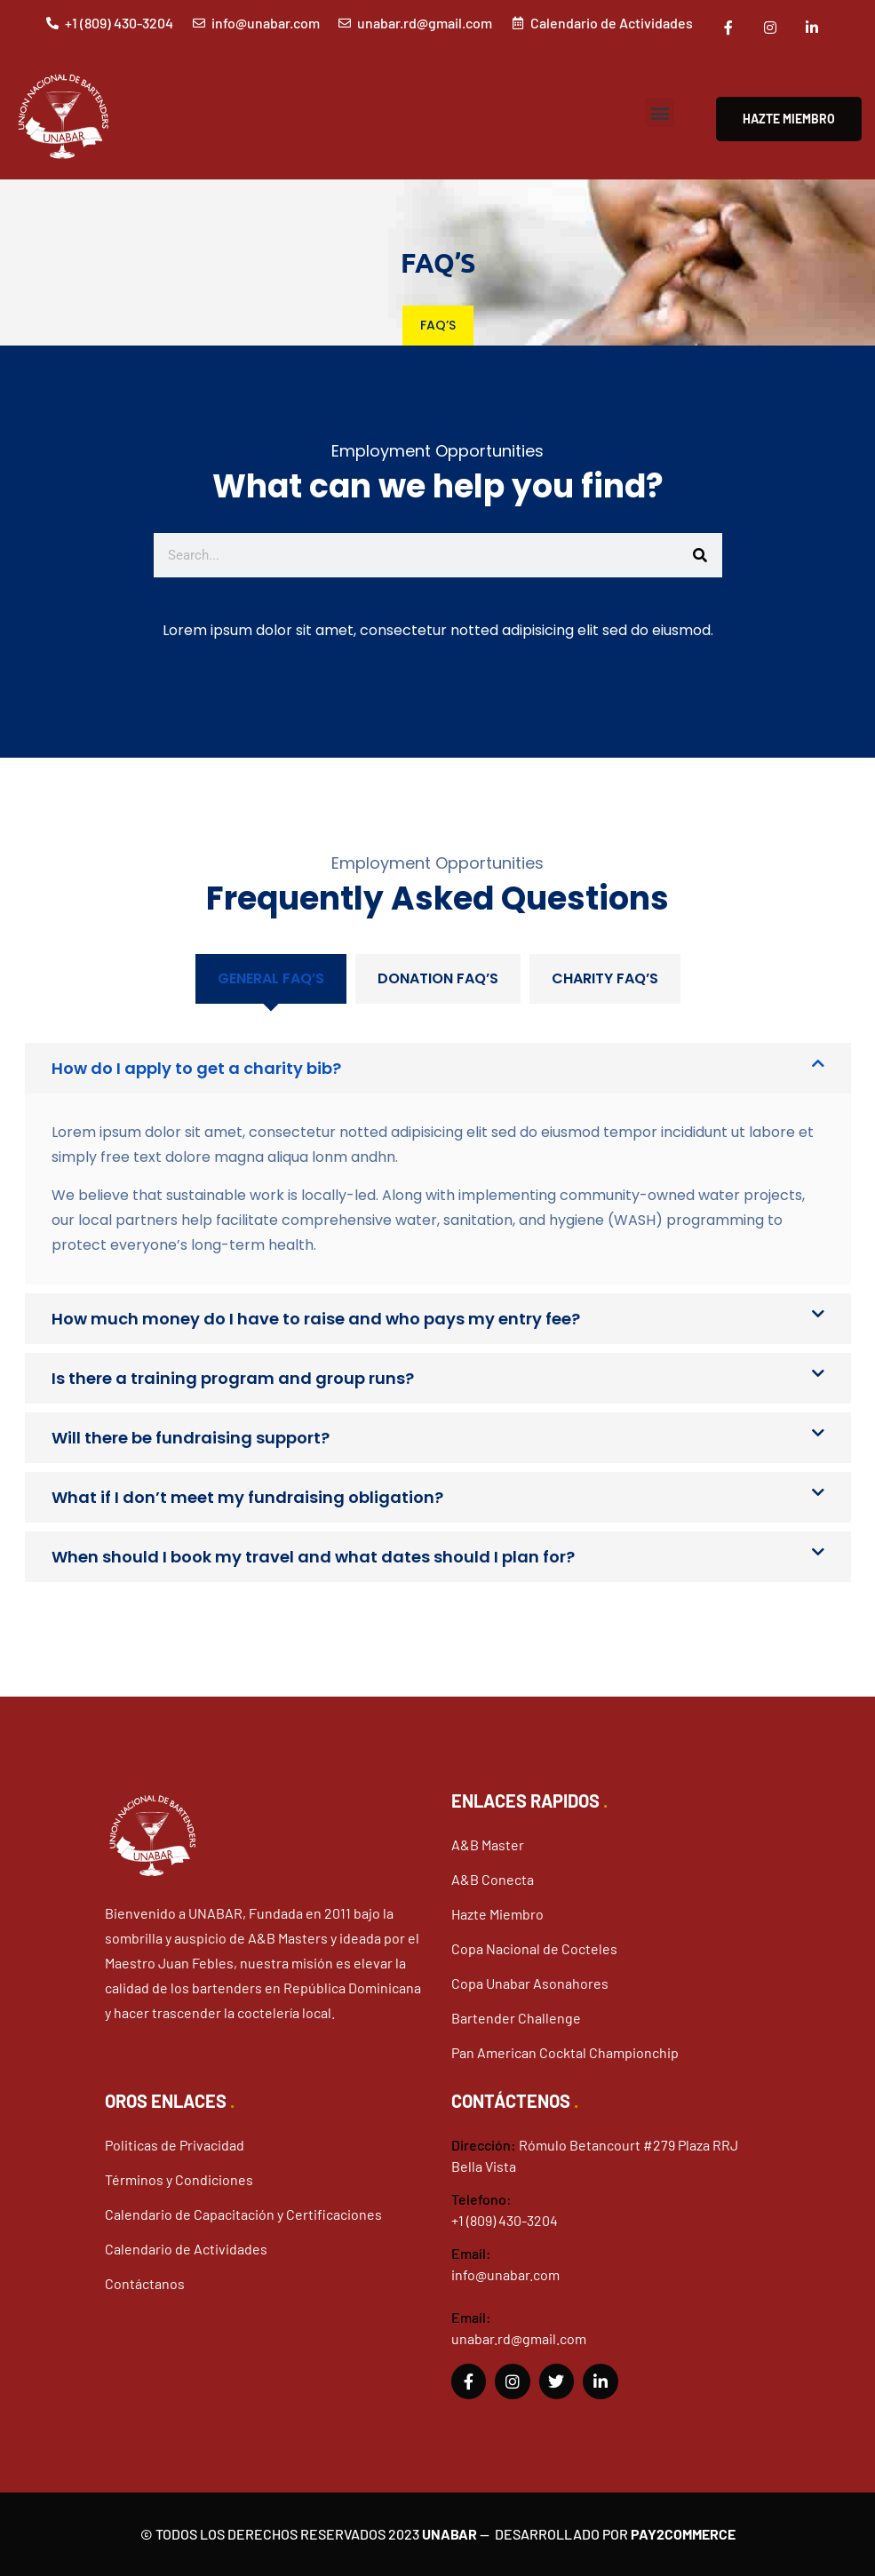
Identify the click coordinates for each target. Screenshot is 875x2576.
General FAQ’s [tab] (271, 978)
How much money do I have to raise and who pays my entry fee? (316, 1319)
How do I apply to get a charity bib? (196, 1068)
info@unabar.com (505, 2274)
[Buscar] (700, 555)
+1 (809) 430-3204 (504, 2220)
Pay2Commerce (683, 2533)
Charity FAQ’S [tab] (605, 978)
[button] (659, 112)
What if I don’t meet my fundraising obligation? (247, 1497)
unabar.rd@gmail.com (518, 2338)
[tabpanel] (438, 1293)
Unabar (449, 2533)
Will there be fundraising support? (191, 1438)
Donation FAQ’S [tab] (438, 978)
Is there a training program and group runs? (233, 1378)
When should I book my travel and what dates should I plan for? (313, 1557)
